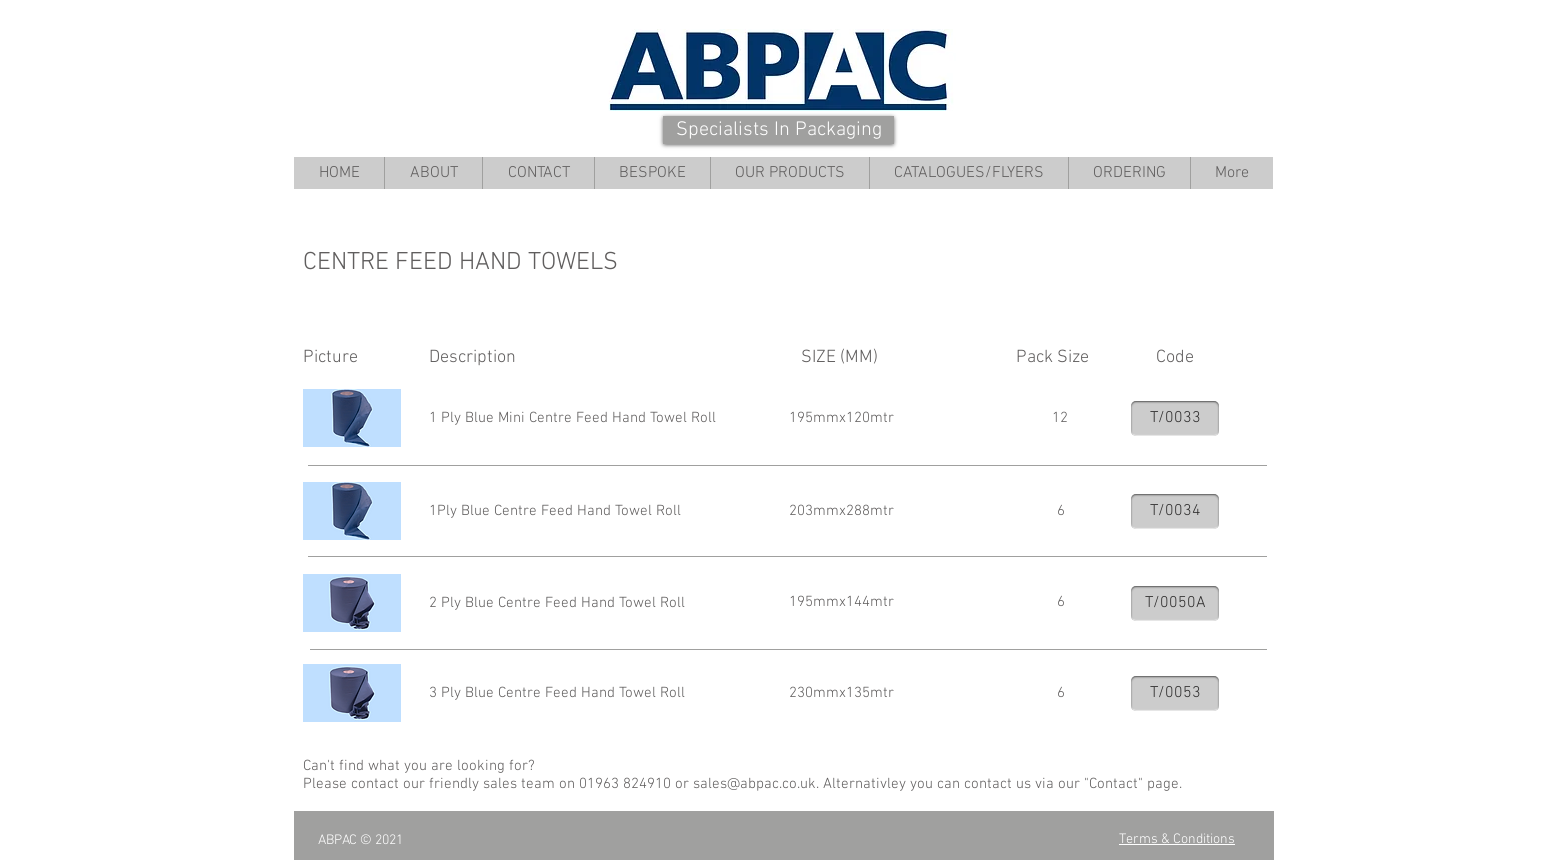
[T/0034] (1175, 511)
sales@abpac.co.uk (754, 784)
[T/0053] (1175, 693)
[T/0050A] (1175, 603)
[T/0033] (1175, 418)
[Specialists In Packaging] (778, 130)
